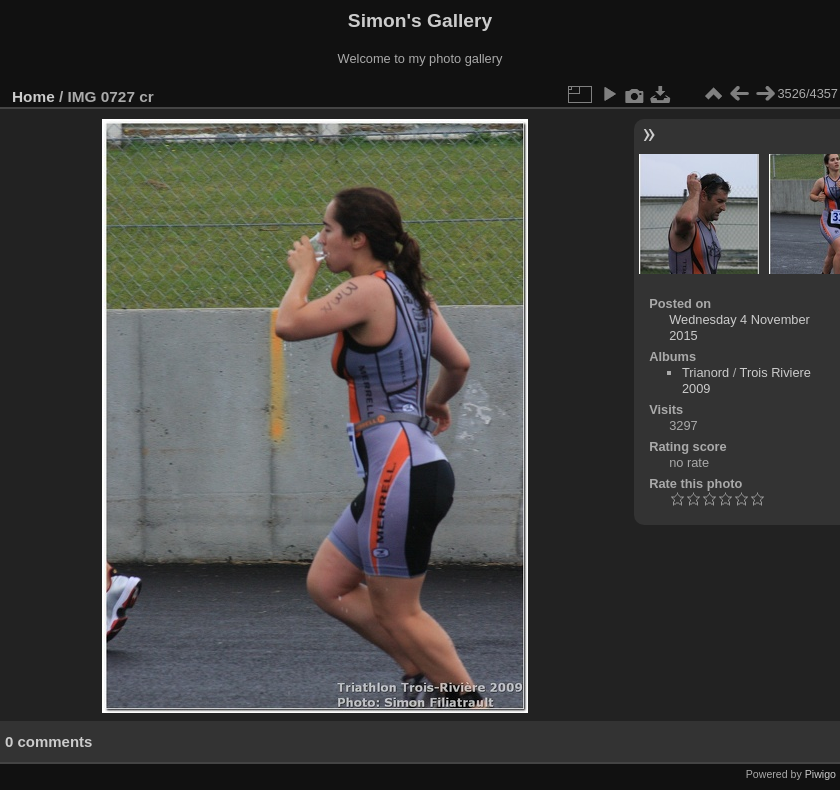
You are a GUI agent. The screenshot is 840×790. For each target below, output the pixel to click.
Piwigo (820, 774)
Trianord (705, 372)
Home (33, 96)
